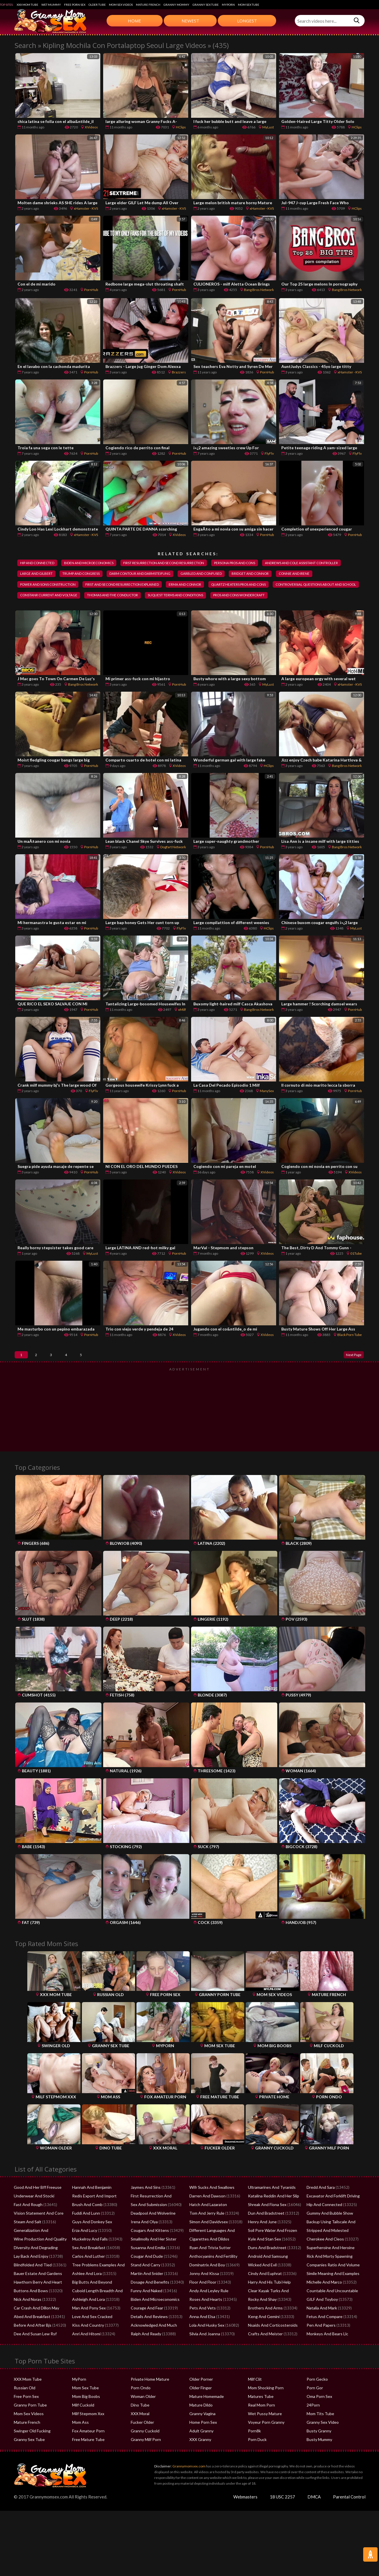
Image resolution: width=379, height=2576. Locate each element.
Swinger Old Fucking (31, 2453)
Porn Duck (257, 2461)
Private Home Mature (149, 2401)
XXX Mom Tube (27, 4)
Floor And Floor (202, 2304)
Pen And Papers (320, 2347)
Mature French (148, 4)
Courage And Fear (146, 2330)
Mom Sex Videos (121, 4)
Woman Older (143, 2418)
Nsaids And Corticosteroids (271, 2347)
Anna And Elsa (201, 2338)
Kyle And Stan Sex (263, 2261)
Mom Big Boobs (85, 2418)
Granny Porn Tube (29, 2427)
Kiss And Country (86, 2347)
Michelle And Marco (323, 2304)
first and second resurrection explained (233, 586)
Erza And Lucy (83, 2252)
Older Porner (200, 2401)
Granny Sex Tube (206, 4)
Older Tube (97, 4)
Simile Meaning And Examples (331, 2295)
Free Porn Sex (74, 4)
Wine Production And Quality (38, 2261)
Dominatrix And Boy (206, 2287)
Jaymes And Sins (145, 2209)
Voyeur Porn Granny (265, 2444)
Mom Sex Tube (248, 4)
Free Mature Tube (87, 2461)
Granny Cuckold (144, 2453)
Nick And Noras (27, 2321)
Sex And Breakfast (87, 2270)
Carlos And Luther (87, 2278)
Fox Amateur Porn (87, 2453)
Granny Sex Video (322, 2444)
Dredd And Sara (320, 2209)
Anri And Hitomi (85, 2356)
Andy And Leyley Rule (207, 2313)
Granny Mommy (176, 4)
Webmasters (245, 2518)
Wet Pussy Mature (263, 2436)
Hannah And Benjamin (90, 2209)
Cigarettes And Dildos (207, 2261)
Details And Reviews (148, 2338)
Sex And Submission (147, 2226)
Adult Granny (200, 2453)
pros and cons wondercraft (123, 610)
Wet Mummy (51, 4)
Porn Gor (314, 2410)
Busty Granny (318, 2453)
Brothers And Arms (264, 2330)
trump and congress (180, 575)
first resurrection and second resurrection (181, 563)
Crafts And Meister (264, 2356)
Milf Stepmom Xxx (87, 2436)
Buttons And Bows (29, 2313)
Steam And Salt (26, 2244)
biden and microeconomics (97, 563)
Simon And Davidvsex (207, 2244)
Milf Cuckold (82, 2427)
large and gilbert (131, 575)
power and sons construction (150, 586)
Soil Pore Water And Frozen (271, 2252)
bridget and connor (42, 586)
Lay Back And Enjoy (30, 2278)
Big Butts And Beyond (90, 2304)
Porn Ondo (140, 2410)
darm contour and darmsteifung (247, 575)
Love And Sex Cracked (91, 2338)
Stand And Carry (145, 2287)
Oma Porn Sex (319, 2418)
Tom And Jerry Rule (205, 2235)
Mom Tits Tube (319, 2436)
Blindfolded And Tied (31, 2287)
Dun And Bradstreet (265, 2235)
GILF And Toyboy (321, 2321)
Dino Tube (139, 2427)
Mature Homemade (205, 2418)
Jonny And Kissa (203, 2295)
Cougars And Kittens (148, 2252)
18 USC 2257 (282, 2518)
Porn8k (254, 2453)
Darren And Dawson (206, 2218)
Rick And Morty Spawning (328, 2278)
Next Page (349, 1373)
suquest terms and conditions (51, 610)
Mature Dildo (200, 2427)
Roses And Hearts (204, 2321)
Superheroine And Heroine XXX (333, 2270)
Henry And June (261, 2244)
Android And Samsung (266, 2278)
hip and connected (40, 563)
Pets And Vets (201, 2330)
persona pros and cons (260, 563)
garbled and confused (315, 575)
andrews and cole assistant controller (61, 575)
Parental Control (349, 2518)
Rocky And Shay (261, 2321)
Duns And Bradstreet (265, 2270)
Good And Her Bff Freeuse (36, 2209)
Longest (247, 21)
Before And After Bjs (31, 2347)
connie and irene (90, 586)
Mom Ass (80, 2444)
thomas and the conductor (298, 598)
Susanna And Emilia (147, 2270)
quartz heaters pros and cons (51, 598)
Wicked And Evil (261, 2287)
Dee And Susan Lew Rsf (33, 2356)
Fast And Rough (27, 2226)
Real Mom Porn (261, 2427)
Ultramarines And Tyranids (270, 2209)
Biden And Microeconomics (153, 2321)
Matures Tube (260, 2418)
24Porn (313, 2427)
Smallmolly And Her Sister (152, 2261)
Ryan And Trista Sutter (208, 2270)
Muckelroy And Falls (89, 2261)
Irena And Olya (143, 2244)
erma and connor (303, 586)
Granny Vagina (201, 2436)
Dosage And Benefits (148, 2304)
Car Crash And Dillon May (35, 2330)
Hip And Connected (323, 2226)
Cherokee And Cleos (324, 2261)
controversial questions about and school (138, 598)
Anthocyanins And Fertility (211, 2278)
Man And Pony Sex (88, 2330)
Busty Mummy (319, 2461)
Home (134, 21)
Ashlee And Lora (85, 2295)
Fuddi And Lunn (85, 2235)
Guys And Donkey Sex (90, 2244)
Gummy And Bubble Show (328, 2235)
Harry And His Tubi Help (268, 2304)
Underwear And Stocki (32, 2218)
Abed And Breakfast (31, 2338)
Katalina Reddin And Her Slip (272, 2218)
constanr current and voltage (226, 598)
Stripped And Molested (326, 2252)
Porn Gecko (316, 2401)
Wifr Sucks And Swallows (210, 2209)
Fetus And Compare (323, 2338)
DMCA (314, 2518)
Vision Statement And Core (36, 2235)
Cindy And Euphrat (264, 2295)
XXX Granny (199, 2461)
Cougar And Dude (146, 2278)
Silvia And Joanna (204, 2356)
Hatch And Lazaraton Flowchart (215, 2226)
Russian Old (24, 2410)
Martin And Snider (146, 2295)
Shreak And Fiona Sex (266, 2226)
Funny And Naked (145, 2313)
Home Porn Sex (202, 2444)
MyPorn (228, 4)
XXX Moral (140, 2436)
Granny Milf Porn (145, 2461)
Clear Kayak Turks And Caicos (273, 2313)
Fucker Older (142, 2444)
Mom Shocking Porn (265, 2410)
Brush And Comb (86, 2226)
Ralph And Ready (145, 2356)
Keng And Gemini (262, 2338)
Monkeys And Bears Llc (326, 2356)
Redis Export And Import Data (97, 2218)
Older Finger (199, 2410)
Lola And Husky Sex (205, 2347)
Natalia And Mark (321, 2330)
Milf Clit (254, 2401)
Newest (190, 21)
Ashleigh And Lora (87, 2321)
